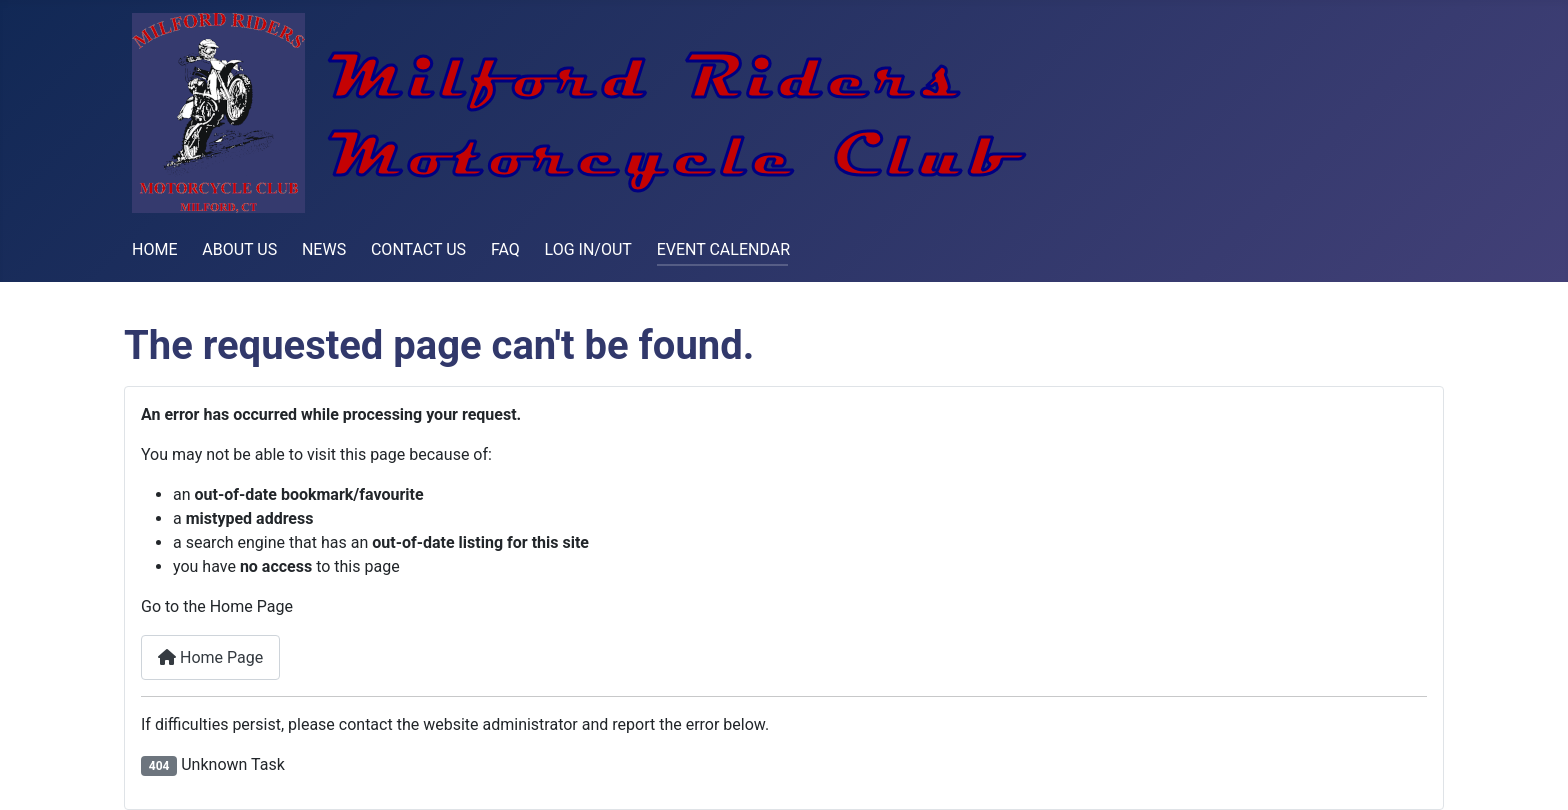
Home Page (210, 657)
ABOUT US (239, 249)
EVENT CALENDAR (723, 249)
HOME (154, 249)
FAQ (505, 249)
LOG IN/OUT (588, 249)
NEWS (324, 249)
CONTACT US (418, 249)
